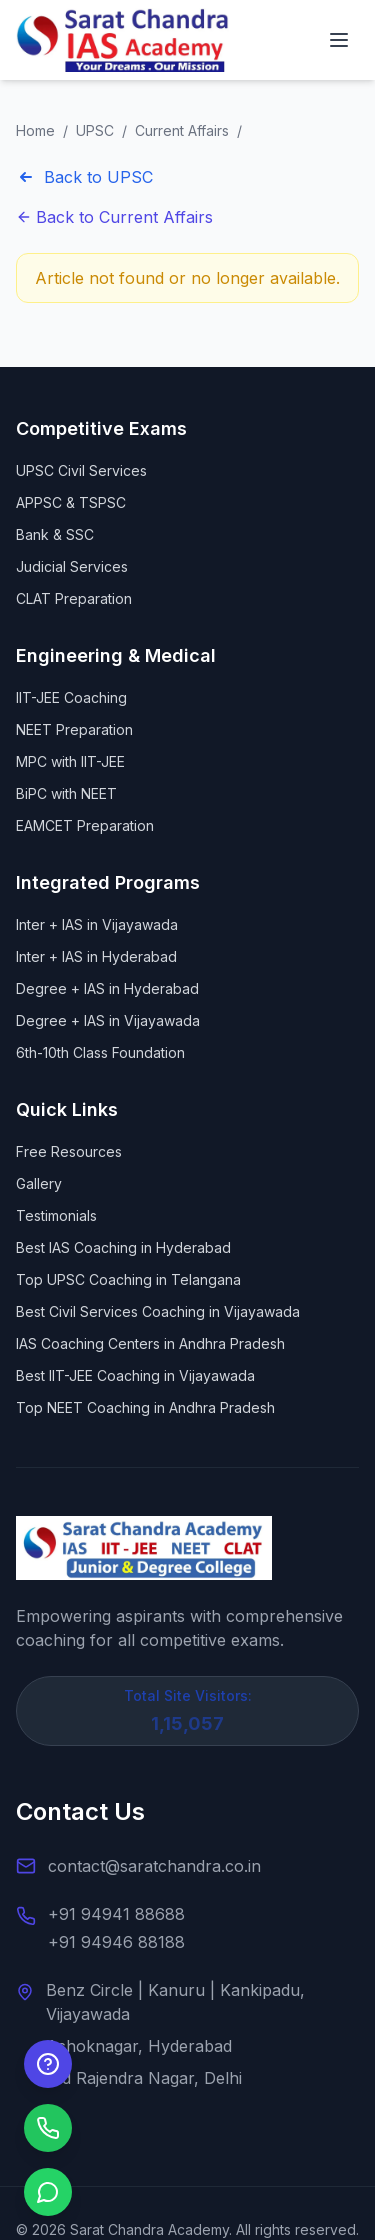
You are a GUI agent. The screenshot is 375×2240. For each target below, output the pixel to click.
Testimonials (56, 1215)
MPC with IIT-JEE (70, 761)
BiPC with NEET (66, 793)
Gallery (39, 1183)
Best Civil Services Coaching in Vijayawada (158, 1311)
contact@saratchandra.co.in (154, 1866)
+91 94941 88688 (116, 1914)
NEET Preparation (74, 729)
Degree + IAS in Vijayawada (108, 1020)
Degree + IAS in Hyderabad (107, 988)
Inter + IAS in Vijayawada (97, 924)
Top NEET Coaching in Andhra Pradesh (145, 1407)
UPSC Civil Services (81, 470)
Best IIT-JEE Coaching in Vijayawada (135, 1375)
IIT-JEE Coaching (71, 697)
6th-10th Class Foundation (100, 1052)
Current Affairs (182, 130)
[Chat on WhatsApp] (48, 2192)
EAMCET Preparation (85, 825)
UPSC (95, 130)
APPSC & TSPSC (71, 502)
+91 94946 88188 (116, 1942)
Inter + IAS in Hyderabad (96, 956)
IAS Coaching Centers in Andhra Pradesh (150, 1343)
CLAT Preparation (74, 598)
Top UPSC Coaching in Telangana (128, 1279)
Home (35, 130)
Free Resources (69, 1151)
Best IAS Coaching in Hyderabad (123, 1247)
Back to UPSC (84, 177)
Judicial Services (72, 566)
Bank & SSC (55, 534)
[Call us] (48, 2128)
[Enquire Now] (48, 2064)
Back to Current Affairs (114, 217)
